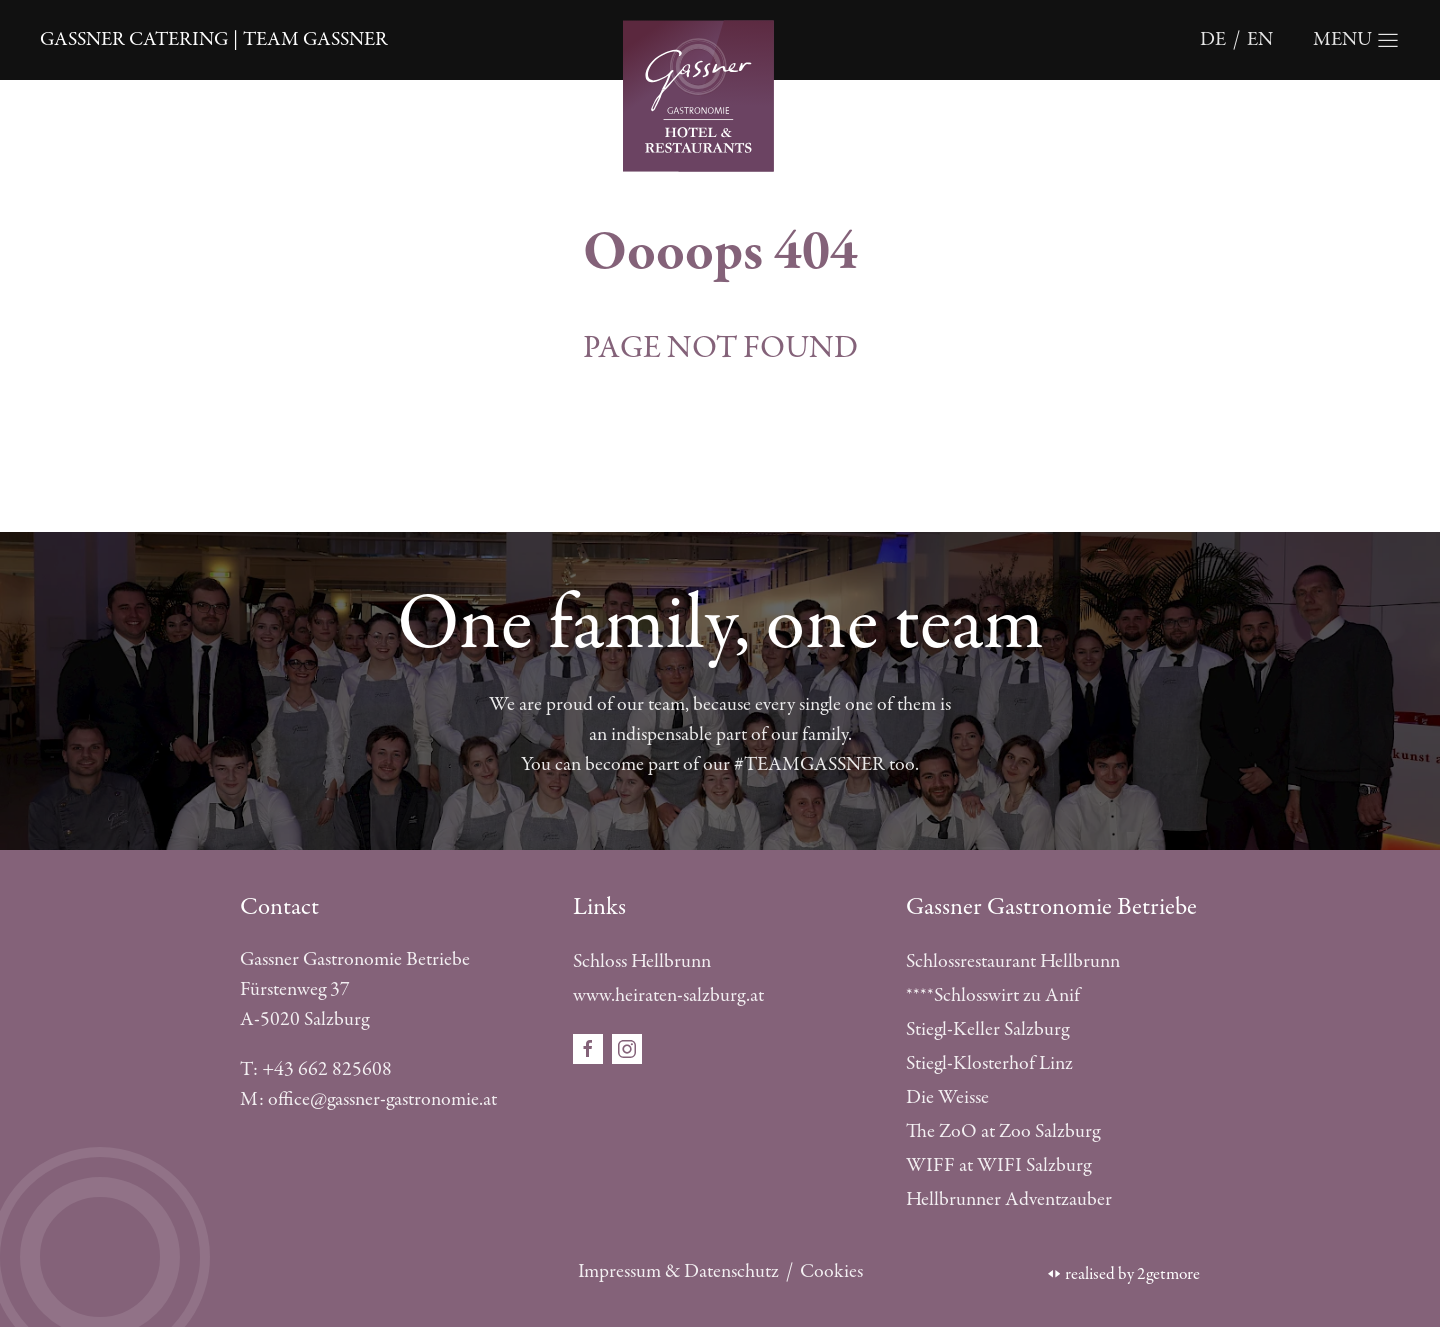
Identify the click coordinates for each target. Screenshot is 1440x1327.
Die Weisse (947, 1097)
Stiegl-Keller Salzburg (987, 1029)
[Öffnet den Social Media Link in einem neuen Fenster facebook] (590, 1047)
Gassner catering (134, 39)
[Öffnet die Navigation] (1356, 40)
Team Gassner (315, 39)
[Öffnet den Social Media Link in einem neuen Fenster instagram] (627, 1047)
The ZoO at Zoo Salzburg (1003, 1131)
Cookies (831, 1271)
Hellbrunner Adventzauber (1009, 1199)
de (1213, 39)
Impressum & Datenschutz (678, 1271)
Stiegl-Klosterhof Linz (989, 1063)
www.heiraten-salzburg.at (668, 995)
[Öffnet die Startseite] (720, 93)
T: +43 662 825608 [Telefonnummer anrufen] (316, 1069)
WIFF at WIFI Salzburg (998, 1165)
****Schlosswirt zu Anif (993, 995)
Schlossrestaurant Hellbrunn (1013, 961)
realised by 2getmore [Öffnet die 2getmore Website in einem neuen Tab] (1124, 1274)
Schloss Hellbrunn (642, 961)
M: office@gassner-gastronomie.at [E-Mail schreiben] (368, 1099)
